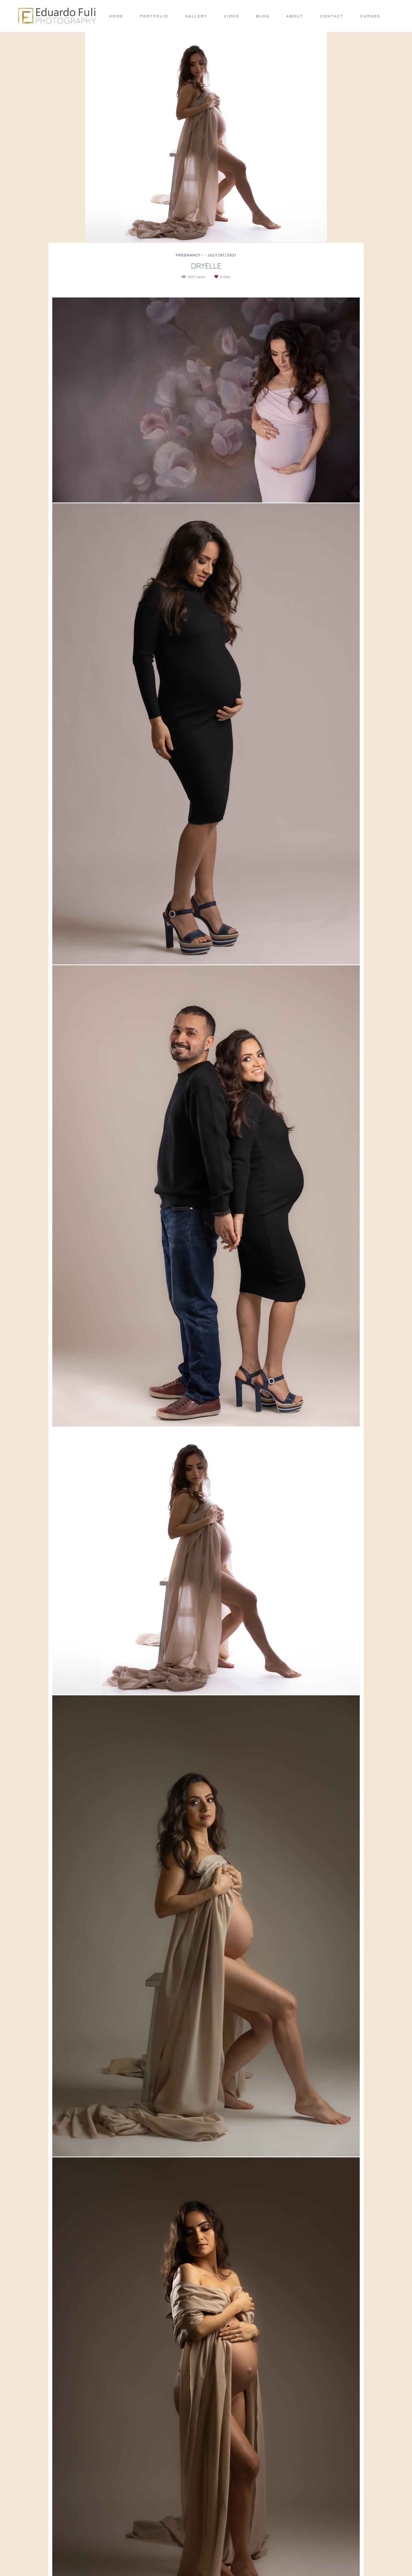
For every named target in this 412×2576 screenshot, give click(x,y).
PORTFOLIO (154, 16)
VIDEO (231, 16)
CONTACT (331, 16)
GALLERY (196, 16)
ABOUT (294, 16)
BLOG (263, 16)
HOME (116, 16)
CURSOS (370, 16)
